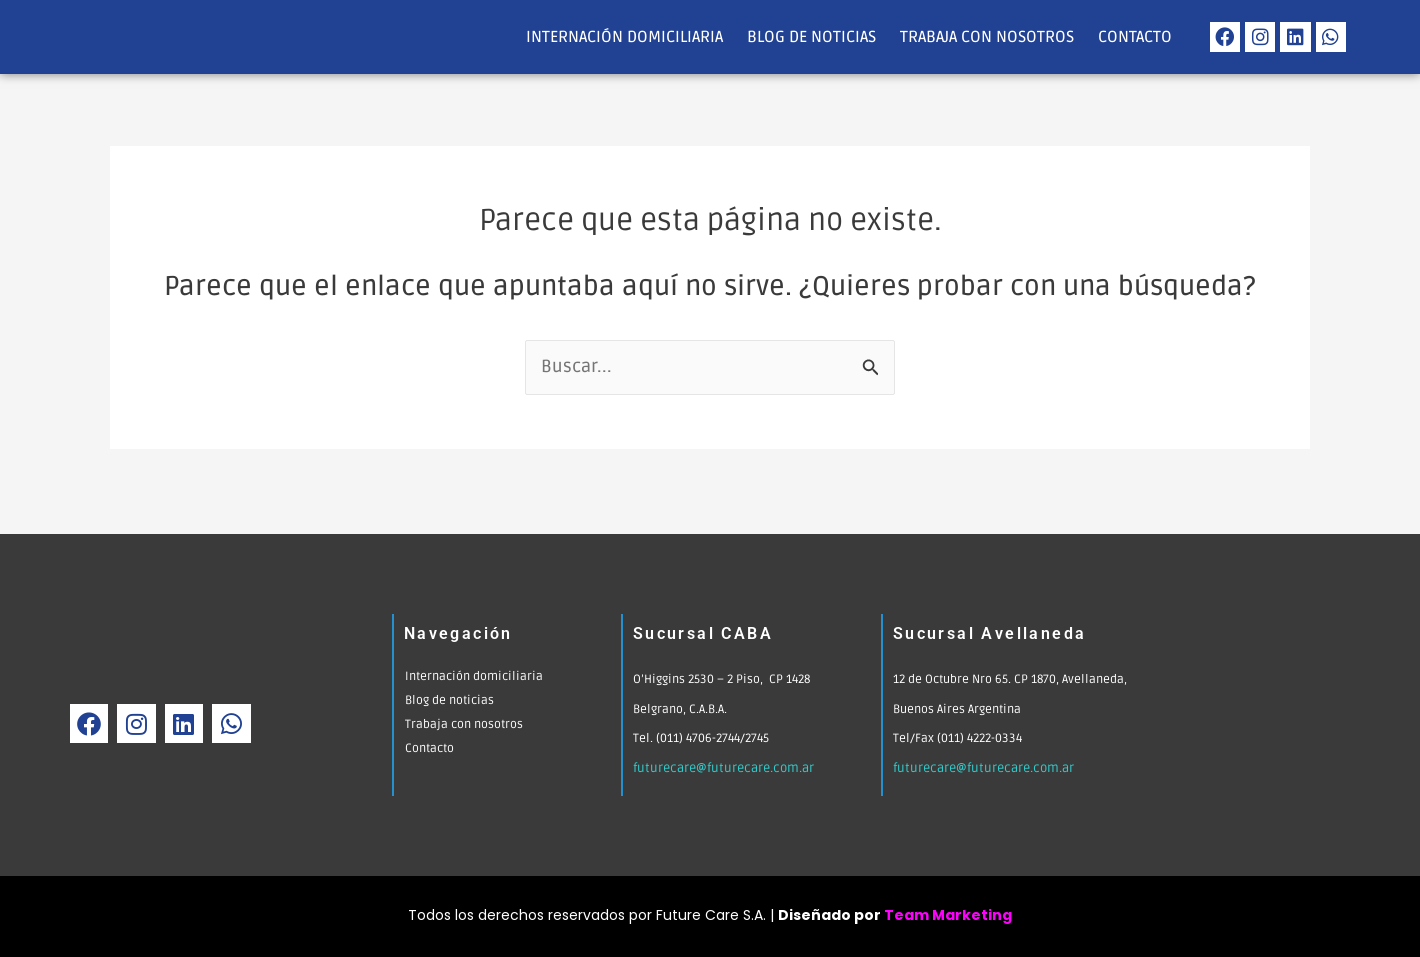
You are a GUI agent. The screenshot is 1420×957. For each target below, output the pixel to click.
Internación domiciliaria (624, 37)
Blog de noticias (811, 37)
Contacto (1135, 37)
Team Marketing (948, 915)
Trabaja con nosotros (987, 37)
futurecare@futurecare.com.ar (719, 768)
